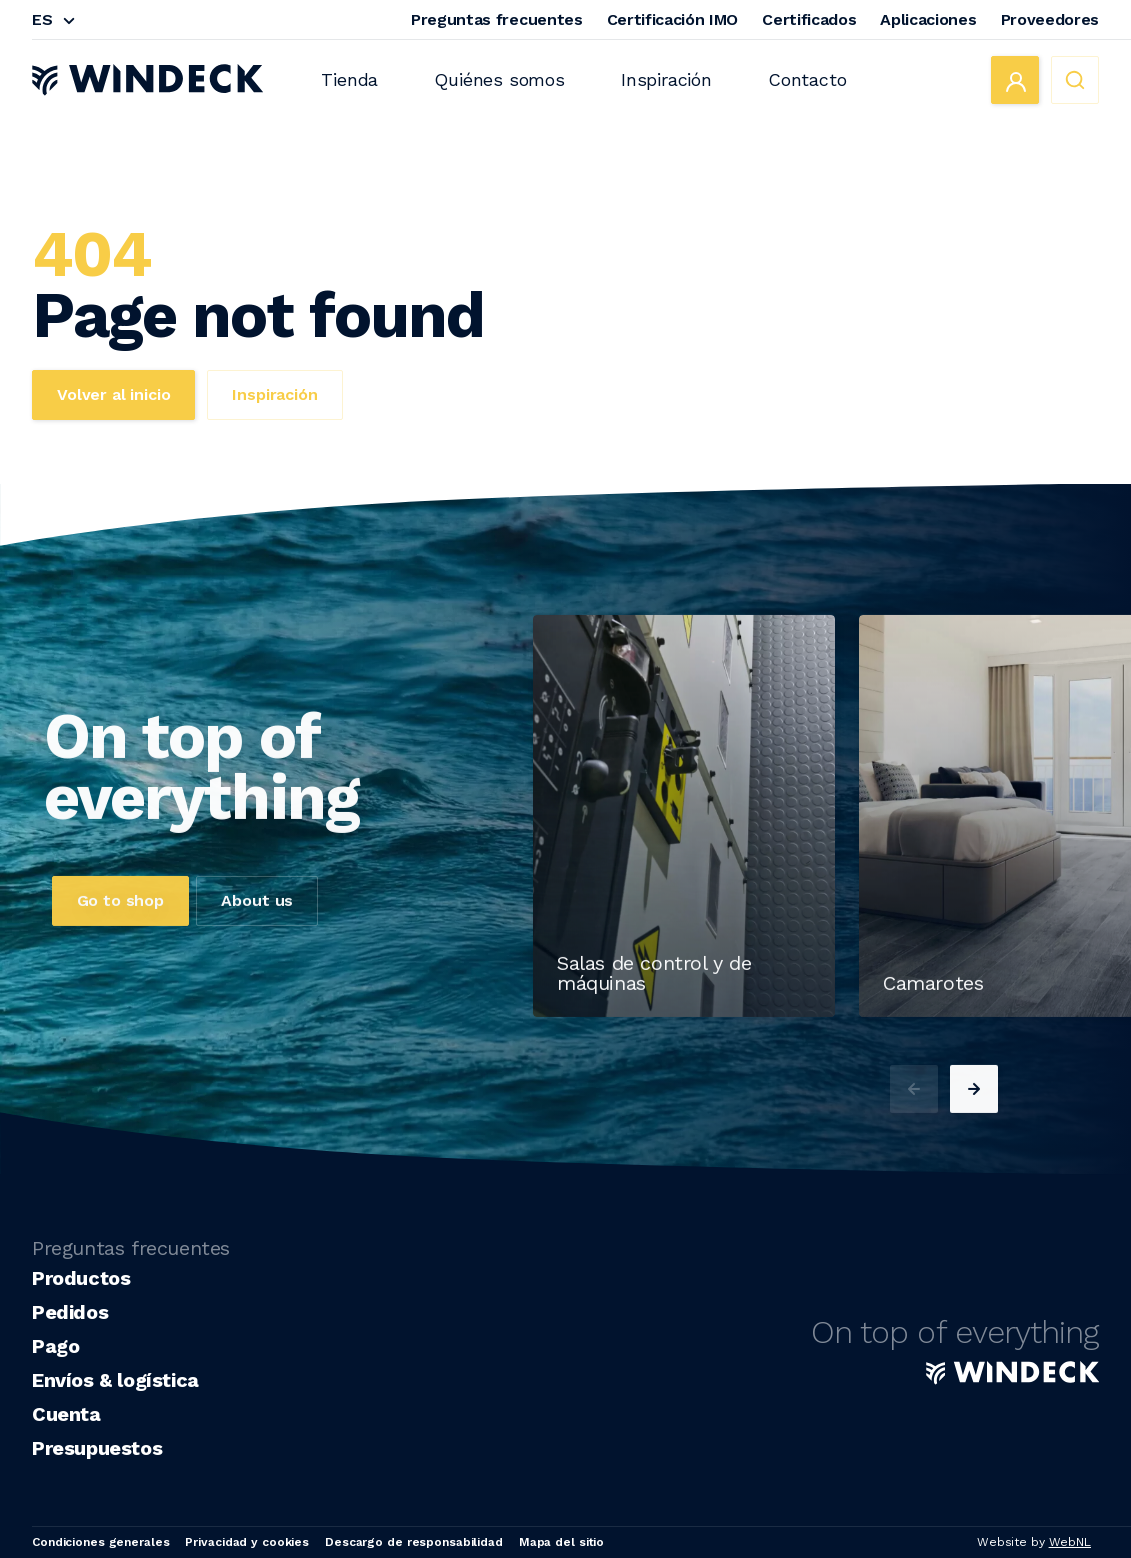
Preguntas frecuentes (497, 19)
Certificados (809, 19)
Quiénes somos (499, 79)
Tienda (349, 79)
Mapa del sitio (561, 1542)
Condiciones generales (100, 1542)
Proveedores (1050, 19)
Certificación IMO (673, 19)
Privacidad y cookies (247, 1542)
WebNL (1070, 1542)
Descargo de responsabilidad (414, 1542)
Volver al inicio (113, 394)
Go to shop (120, 945)
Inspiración (666, 79)
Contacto (807, 79)
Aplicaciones (928, 19)
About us (257, 945)
